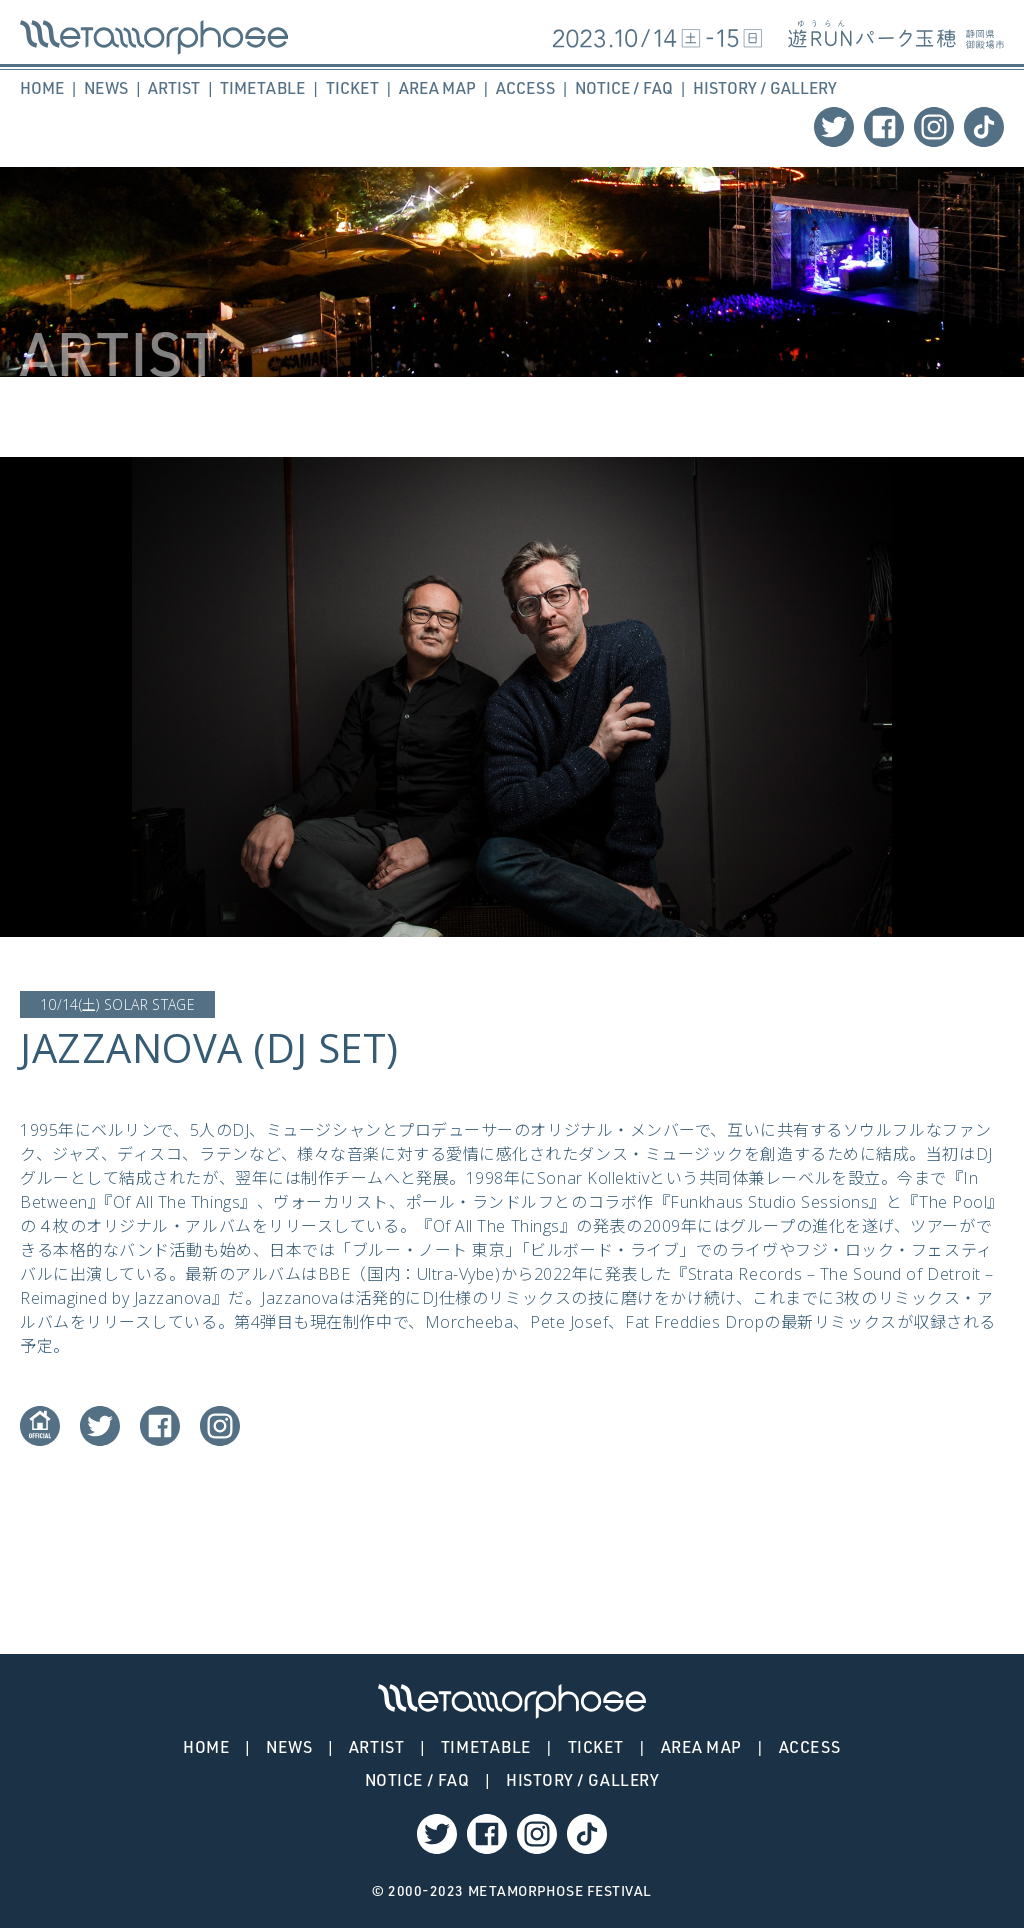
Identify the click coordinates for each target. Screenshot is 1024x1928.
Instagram (934, 127)
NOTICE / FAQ (624, 88)
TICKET (352, 88)
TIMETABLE (262, 88)
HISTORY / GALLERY (765, 88)
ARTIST (174, 88)
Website (40, 1426)
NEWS (106, 88)
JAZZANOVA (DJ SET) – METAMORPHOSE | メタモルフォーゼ (154, 37)
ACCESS (525, 88)
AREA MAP (437, 88)
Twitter (834, 127)
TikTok (984, 127)
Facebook (884, 127)
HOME (42, 88)
